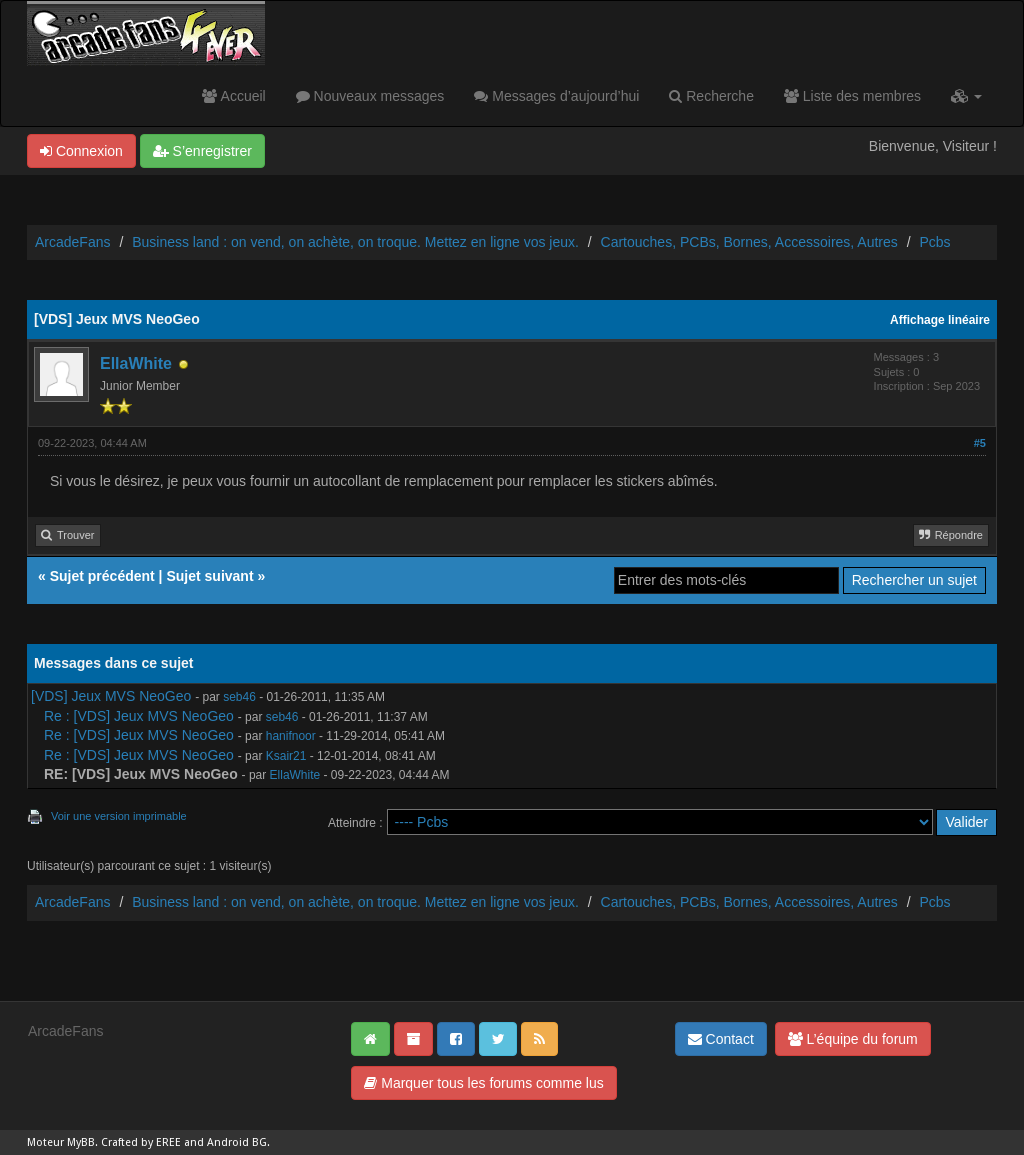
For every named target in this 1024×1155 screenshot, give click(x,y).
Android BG (237, 1142)
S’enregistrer (202, 151)
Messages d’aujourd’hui (556, 96)
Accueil (233, 96)
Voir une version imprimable (119, 816)
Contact (721, 1039)
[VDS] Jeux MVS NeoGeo (111, 696)
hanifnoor (291, 736)
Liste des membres (852, 96)
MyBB (81, 1142)
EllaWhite (136, 363)
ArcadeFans (72, 242)
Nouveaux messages (370, 96)
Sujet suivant (209, 576)
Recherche (711, 96)
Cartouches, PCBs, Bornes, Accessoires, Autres (749, 242)
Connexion (81, 151)
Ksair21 (286, 756)
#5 (980, 443)
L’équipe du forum (853, 1039)
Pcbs (934, 242)
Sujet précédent (102, 576)
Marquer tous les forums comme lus (483, 1083)
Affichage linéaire (940, 320)
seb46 (239, 697)
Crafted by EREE (141, 1142)
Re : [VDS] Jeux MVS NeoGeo (139, 716)
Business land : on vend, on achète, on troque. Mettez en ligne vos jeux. (355, 242)
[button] (966, 96)
